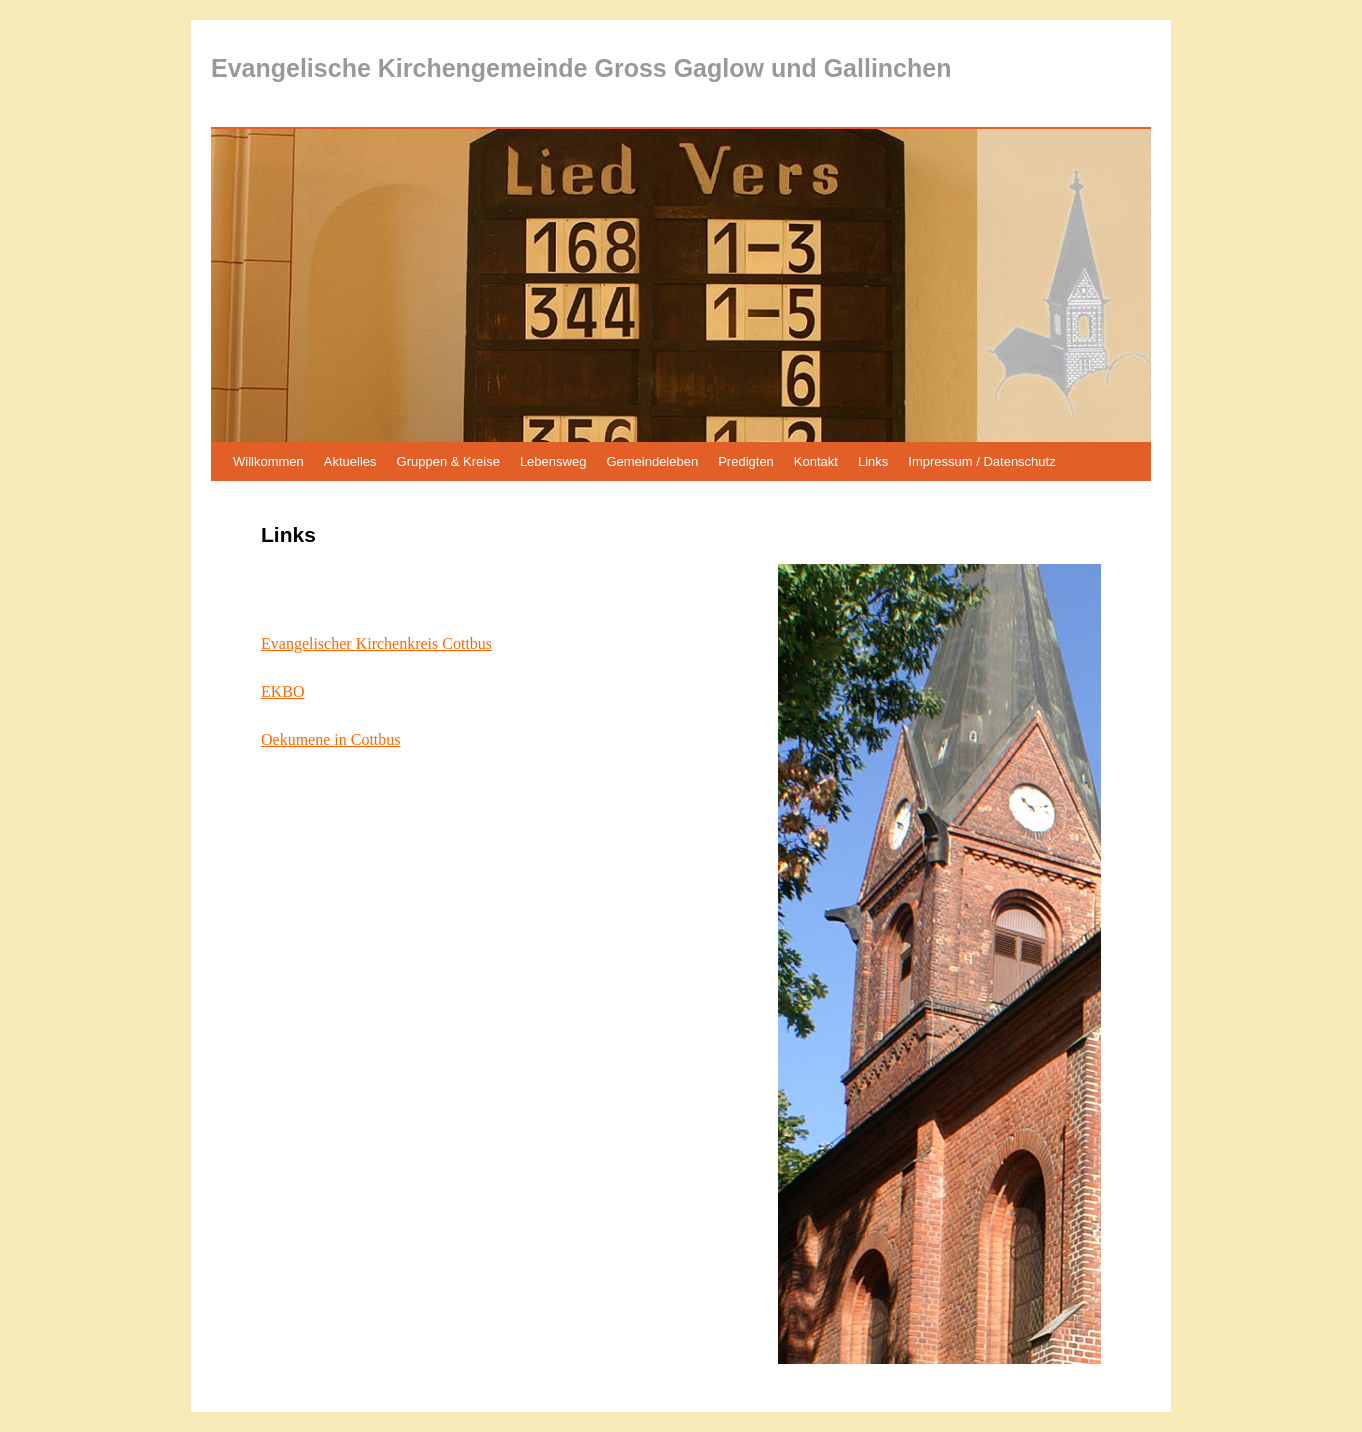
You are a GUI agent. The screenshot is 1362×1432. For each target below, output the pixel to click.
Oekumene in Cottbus (331, 739)
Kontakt (816, 461)
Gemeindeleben (652, 461)
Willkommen (268, 461)
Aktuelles (350, 461)
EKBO (283, 691)
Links (873, 461)
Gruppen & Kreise (448, 461)
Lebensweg (553, 461)
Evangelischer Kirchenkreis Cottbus (376, 643)
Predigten (746, 461)
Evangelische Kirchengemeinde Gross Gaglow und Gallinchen (581, 68)
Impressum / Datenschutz (981, 461)
